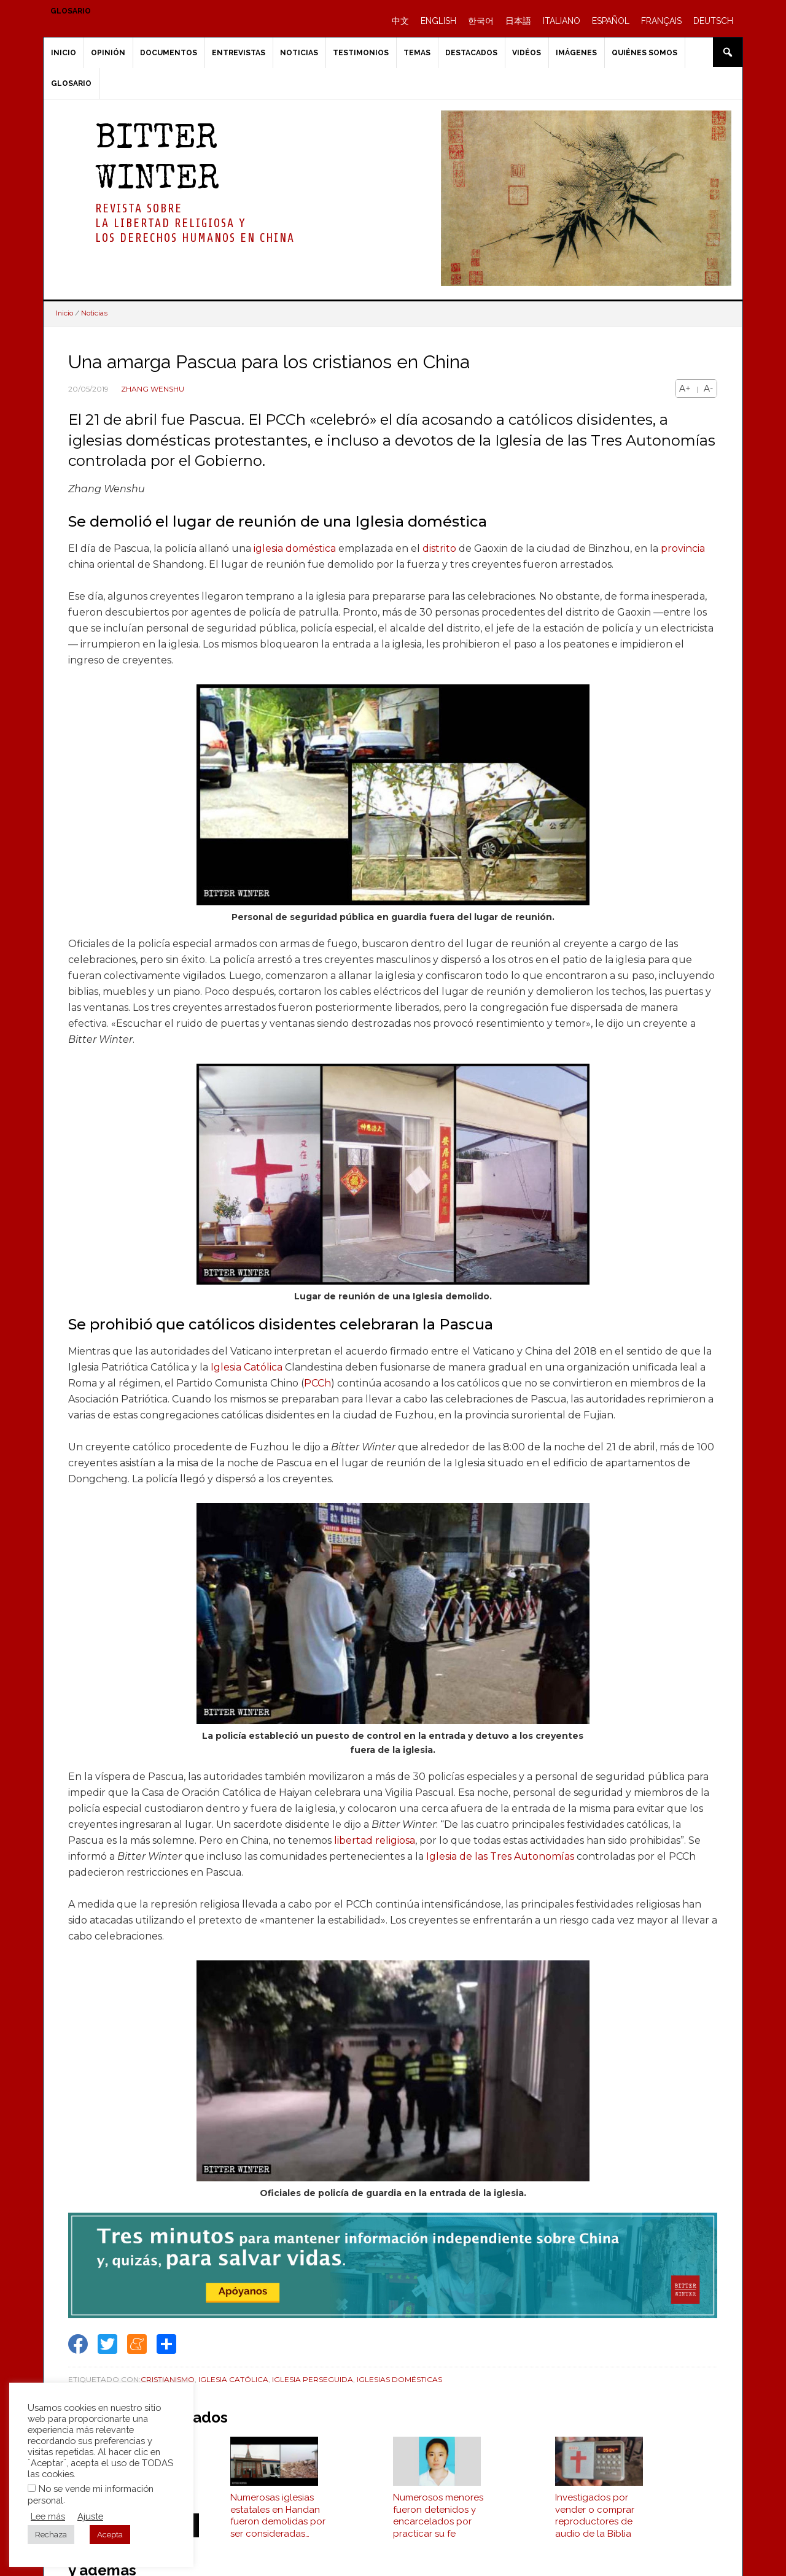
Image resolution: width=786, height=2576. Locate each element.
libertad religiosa (374, 1840)
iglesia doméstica (295, 548)
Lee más (48, 2516)
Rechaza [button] (51, 2534)
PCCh (317, 1383)
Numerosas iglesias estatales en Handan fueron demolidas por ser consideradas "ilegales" (277, 2524)
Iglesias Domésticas (399, 2379)
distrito (439, 548)
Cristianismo (168, 2379)
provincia (683, 548)
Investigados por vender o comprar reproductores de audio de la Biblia (594, 2523)
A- (708, 388)
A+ (685, 388)
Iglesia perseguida (312, 2379)
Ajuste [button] (90, 2516)
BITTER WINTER (157, 160)
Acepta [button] (110, 2534)
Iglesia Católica (246, 1367)
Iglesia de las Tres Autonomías (500, 1856)
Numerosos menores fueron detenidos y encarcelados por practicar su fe (438, 2523)
